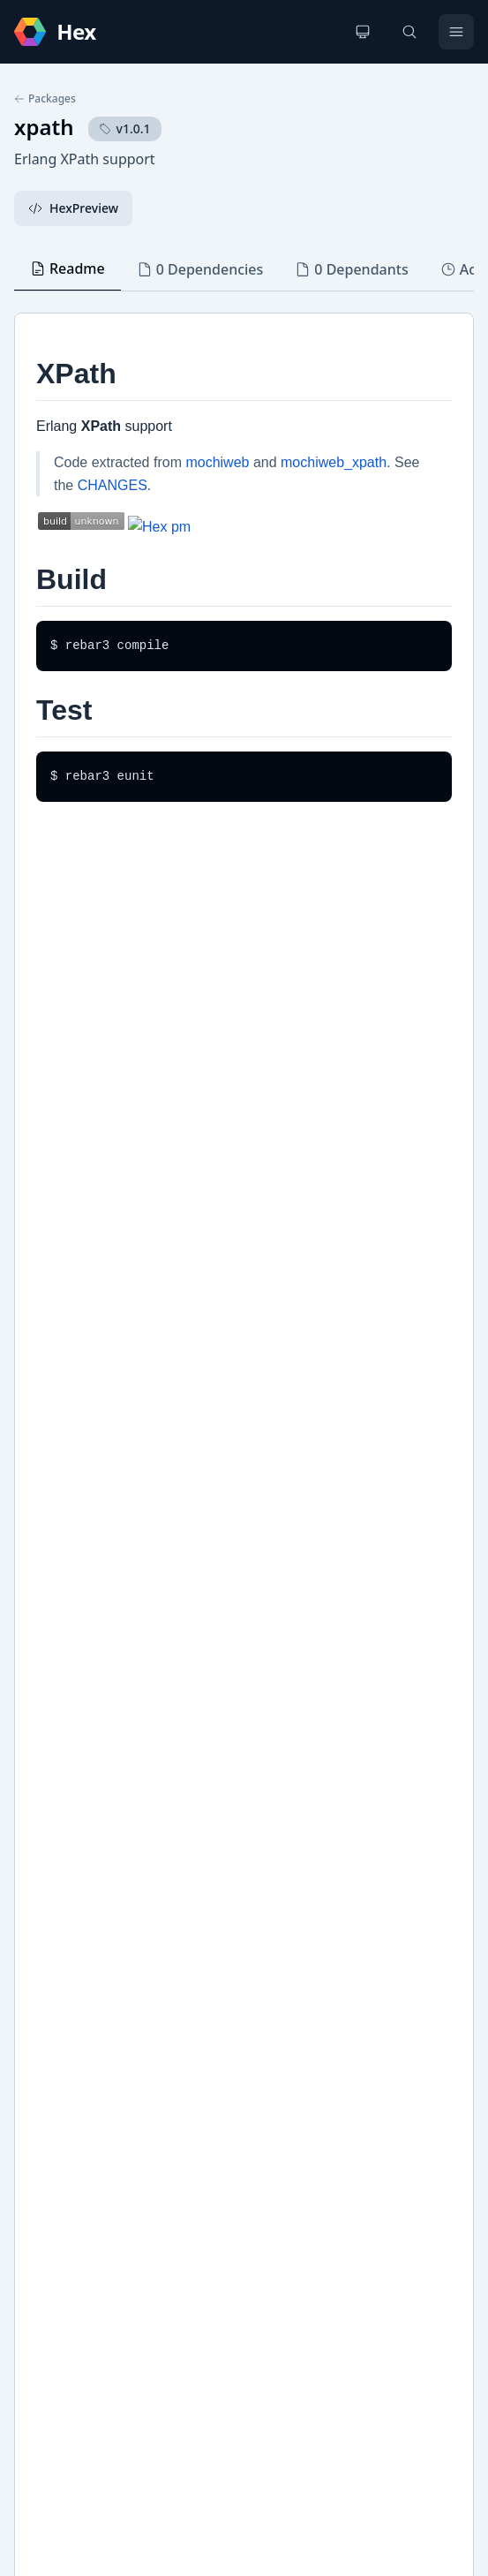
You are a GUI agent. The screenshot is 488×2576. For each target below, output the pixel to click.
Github (52, 1860)
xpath (44, 126)
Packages (45, 99)
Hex (44, 1888)
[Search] (409, 32)
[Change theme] (362, 31)
